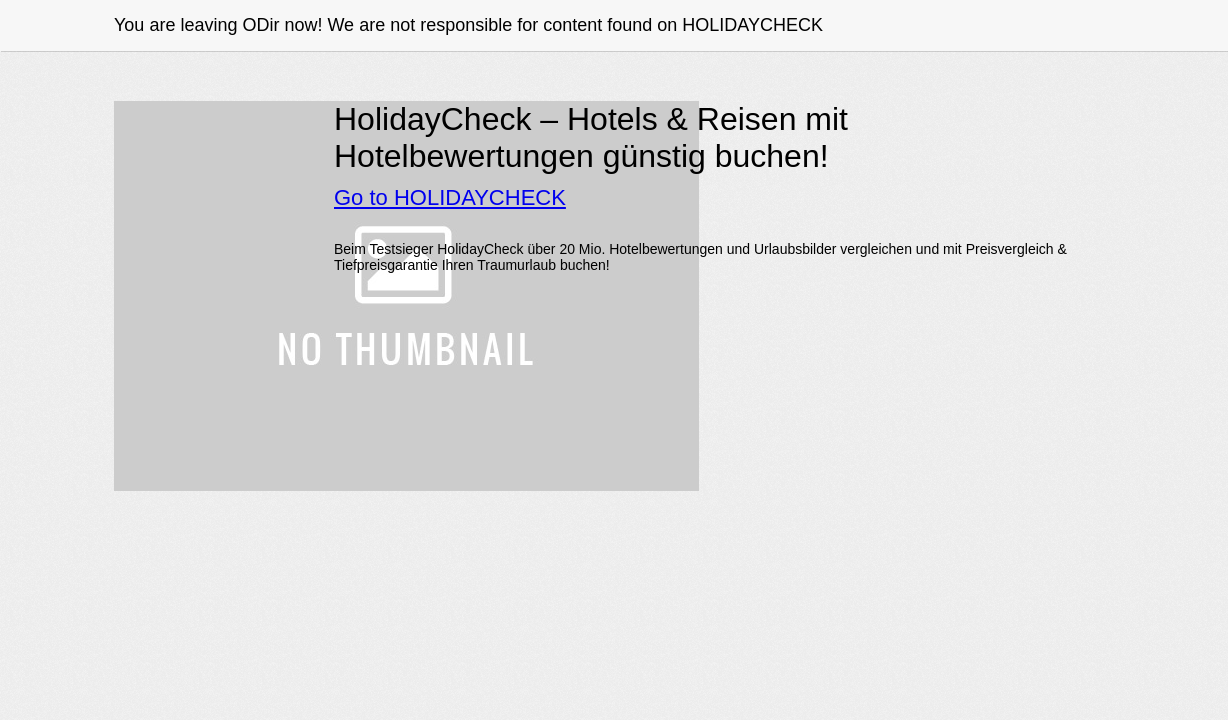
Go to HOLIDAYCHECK (450, 197)
